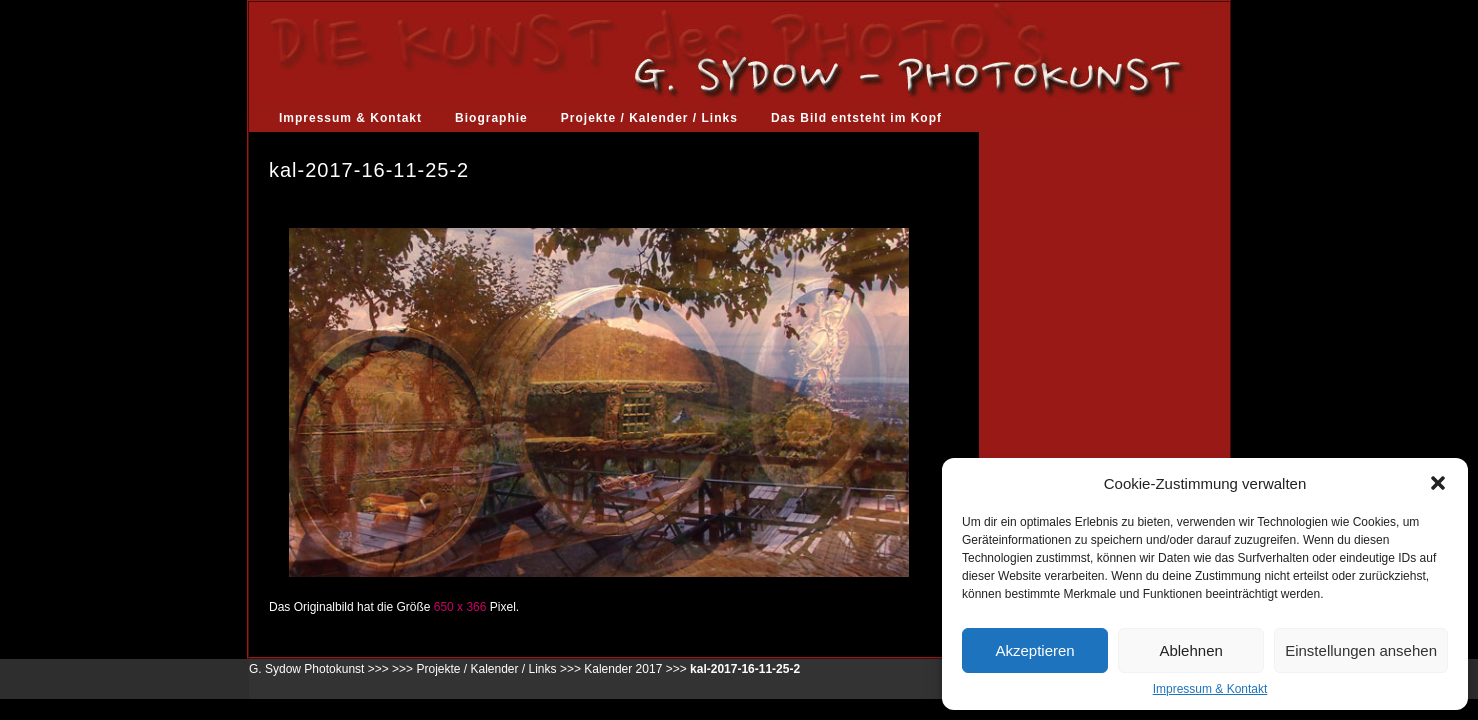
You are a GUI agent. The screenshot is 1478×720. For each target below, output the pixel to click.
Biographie (491, 118)
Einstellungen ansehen (1361, 650)
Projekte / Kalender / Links (649, 118)
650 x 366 (460, 607)
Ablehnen (1190, 650)
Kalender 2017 (623, 669)
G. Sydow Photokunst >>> (319, 669)
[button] (1438, 483)
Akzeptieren (1034, 650)
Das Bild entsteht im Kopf (856, 118)
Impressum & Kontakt (1210, 689)
